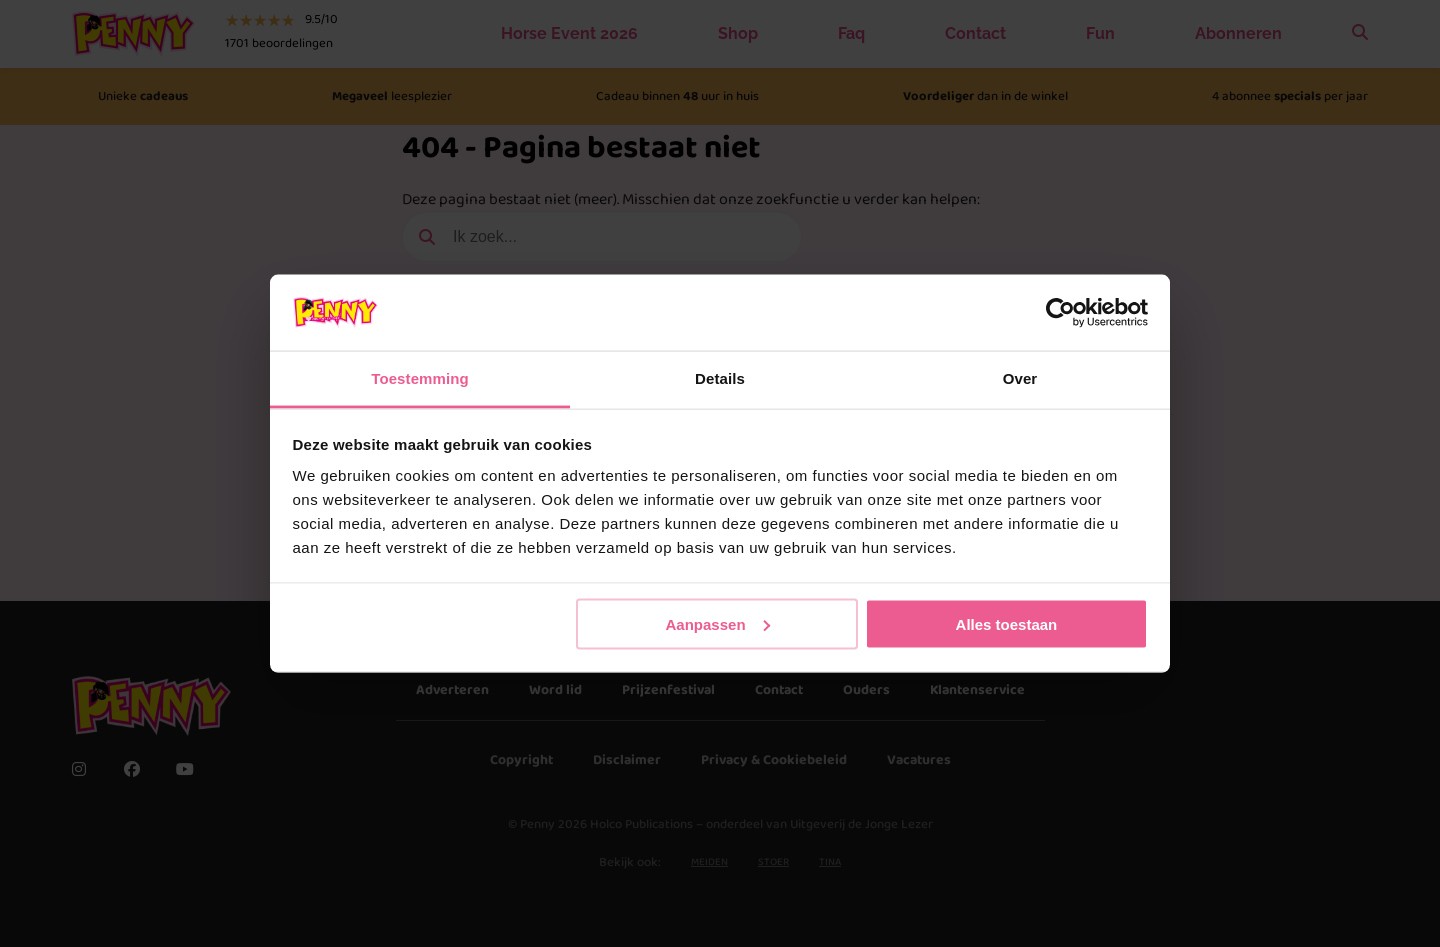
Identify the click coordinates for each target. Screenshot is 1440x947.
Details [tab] (720, 378)
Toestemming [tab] (420, 378)
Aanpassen (718, 623)
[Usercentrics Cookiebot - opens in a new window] (1060, 312)
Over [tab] (1020, 378)
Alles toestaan (1007, 623)
